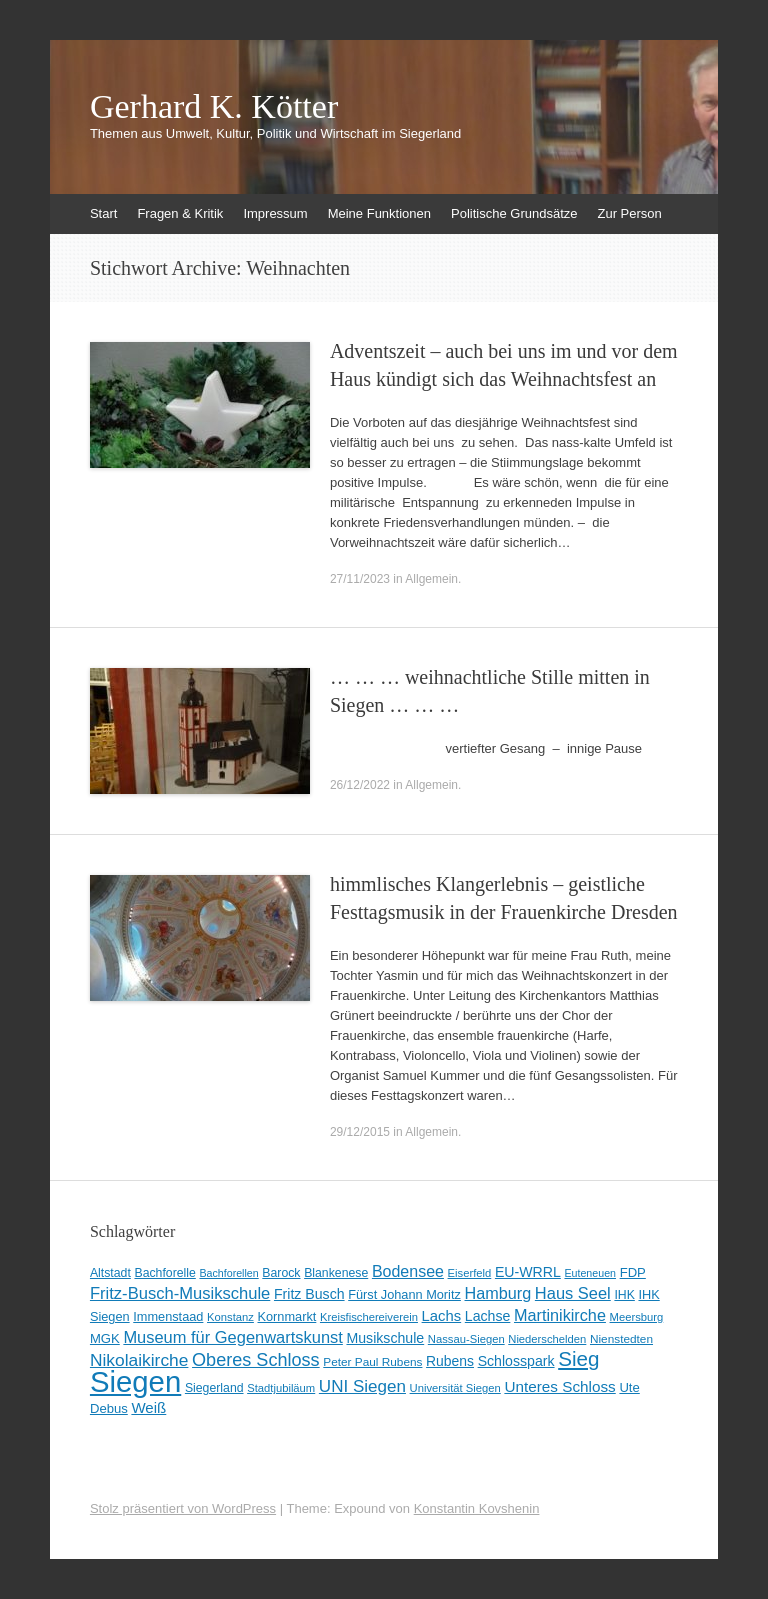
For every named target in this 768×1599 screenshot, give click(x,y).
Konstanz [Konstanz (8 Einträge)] (230, 1317)
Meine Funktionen (379, 213)
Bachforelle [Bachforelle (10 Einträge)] (164, 1273)
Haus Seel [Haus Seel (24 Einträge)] (573, 1293)
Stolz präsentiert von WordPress (183, 1508)
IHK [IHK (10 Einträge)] (624, 1295)
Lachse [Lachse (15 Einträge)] (488, 1316)
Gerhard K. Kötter (214, 107)
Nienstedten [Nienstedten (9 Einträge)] (621, 1339)
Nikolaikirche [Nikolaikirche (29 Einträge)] (139, 1360)
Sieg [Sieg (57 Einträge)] (578, 1358)
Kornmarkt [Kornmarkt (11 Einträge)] (287, 1316)
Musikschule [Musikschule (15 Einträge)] (385, 1338)
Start (103, 213)
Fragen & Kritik (180, 213)
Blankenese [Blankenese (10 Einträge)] (336, 1273)
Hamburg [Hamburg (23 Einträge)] (498, 1293)
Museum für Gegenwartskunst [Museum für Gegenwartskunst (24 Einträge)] (232, 1337)
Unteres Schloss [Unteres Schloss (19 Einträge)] (559, 1386)
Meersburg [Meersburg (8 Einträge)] (637, 1317)
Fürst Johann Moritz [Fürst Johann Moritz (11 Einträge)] (404, 1294)
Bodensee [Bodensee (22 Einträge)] (408, 1271)
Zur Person (629, 213)
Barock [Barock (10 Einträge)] (281, 1273)
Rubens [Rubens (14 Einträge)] (450, 1361)
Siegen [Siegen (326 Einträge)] (135, 1381)
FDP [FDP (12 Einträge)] (633, 1272)
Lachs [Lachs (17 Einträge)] (442, 1316)
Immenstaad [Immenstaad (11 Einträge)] (168, 1316)
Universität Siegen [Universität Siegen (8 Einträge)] (455, 1388)
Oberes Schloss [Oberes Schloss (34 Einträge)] (256, 1360)
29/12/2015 (360, 1132)
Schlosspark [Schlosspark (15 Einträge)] (516, 1361)
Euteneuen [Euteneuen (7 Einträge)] (590, 1273)
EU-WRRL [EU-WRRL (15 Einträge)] (528, 1272)
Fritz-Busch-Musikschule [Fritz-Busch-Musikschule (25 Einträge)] (180, 1293)
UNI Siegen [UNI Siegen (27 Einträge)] (362, 1386)
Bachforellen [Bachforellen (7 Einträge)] (228, 1273)
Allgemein (431, 579)
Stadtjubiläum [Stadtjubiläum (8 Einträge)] (281, 1388)
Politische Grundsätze (514, 213)
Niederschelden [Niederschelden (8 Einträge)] (547, 1339)
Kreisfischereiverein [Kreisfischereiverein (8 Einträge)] (369, 1317)
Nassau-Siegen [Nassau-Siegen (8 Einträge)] (466, 1339)
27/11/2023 (360, 579)
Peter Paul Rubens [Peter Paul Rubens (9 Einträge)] (372, 1362)
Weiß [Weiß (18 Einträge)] (148, 1407)
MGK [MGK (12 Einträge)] (105, 1338)
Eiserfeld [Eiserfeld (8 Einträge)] (470, 1273)
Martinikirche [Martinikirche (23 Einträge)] (560, 1315)
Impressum (275, 213)
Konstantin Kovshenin (477, 1508)
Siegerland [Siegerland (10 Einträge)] (214, 1388)
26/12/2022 (360, 785)
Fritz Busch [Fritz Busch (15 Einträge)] (309, 1294)
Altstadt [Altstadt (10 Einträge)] (110, 1273)
